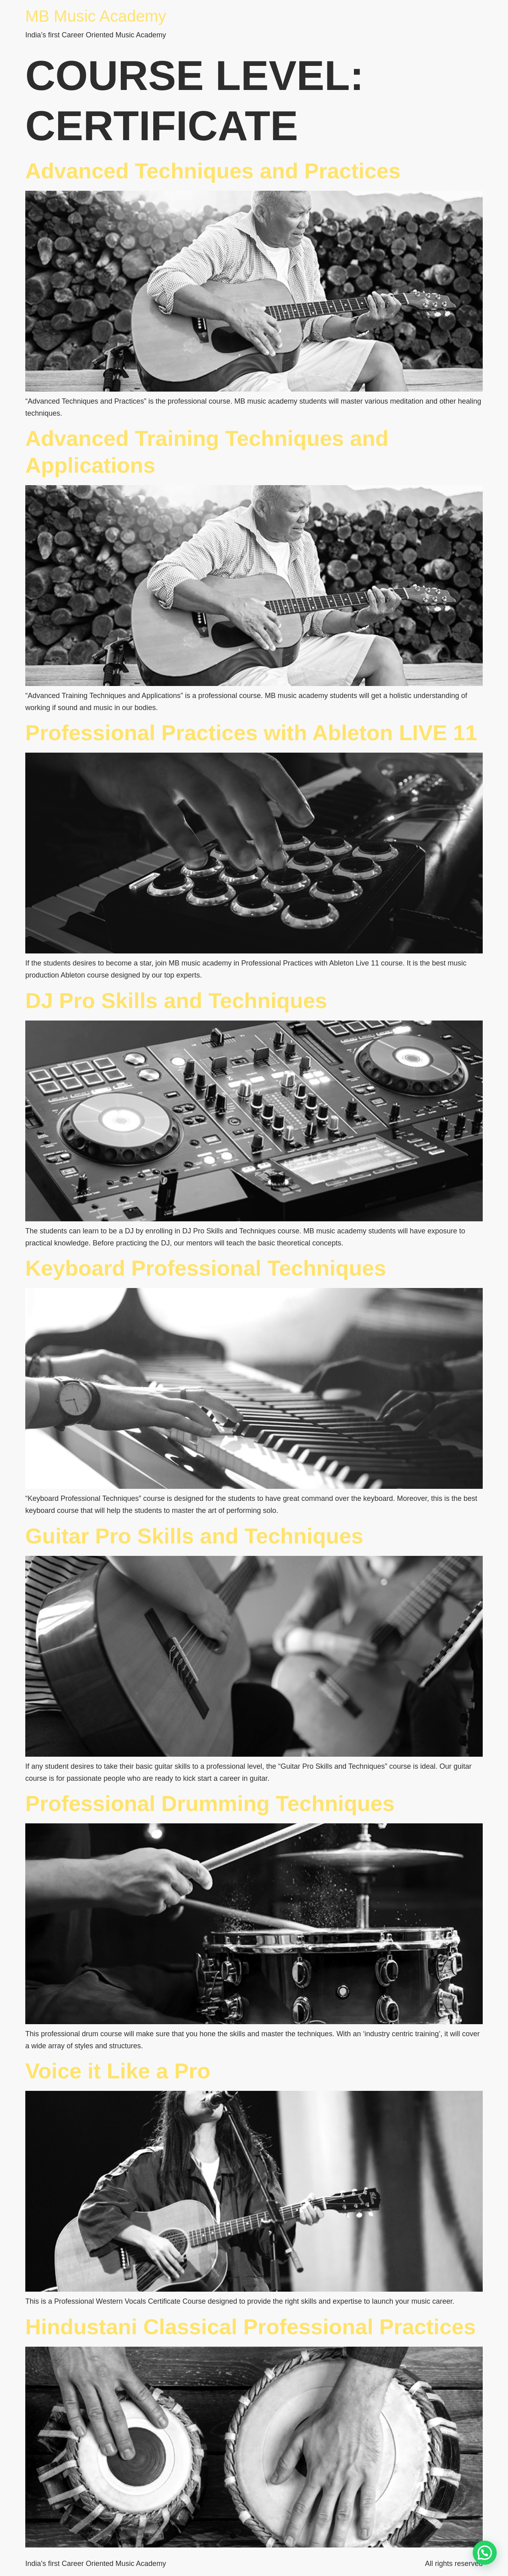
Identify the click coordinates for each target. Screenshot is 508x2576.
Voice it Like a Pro (117, 2071)
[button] (485, 2553)
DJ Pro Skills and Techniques (176, 1000)
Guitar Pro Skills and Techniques (194, 1536)
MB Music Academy (95, 16)
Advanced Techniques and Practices (212, 171)
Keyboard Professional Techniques (205, 1268)
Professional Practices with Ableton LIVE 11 (251, 733)
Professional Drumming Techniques (209, 1803)
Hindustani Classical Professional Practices (250, 2327)
